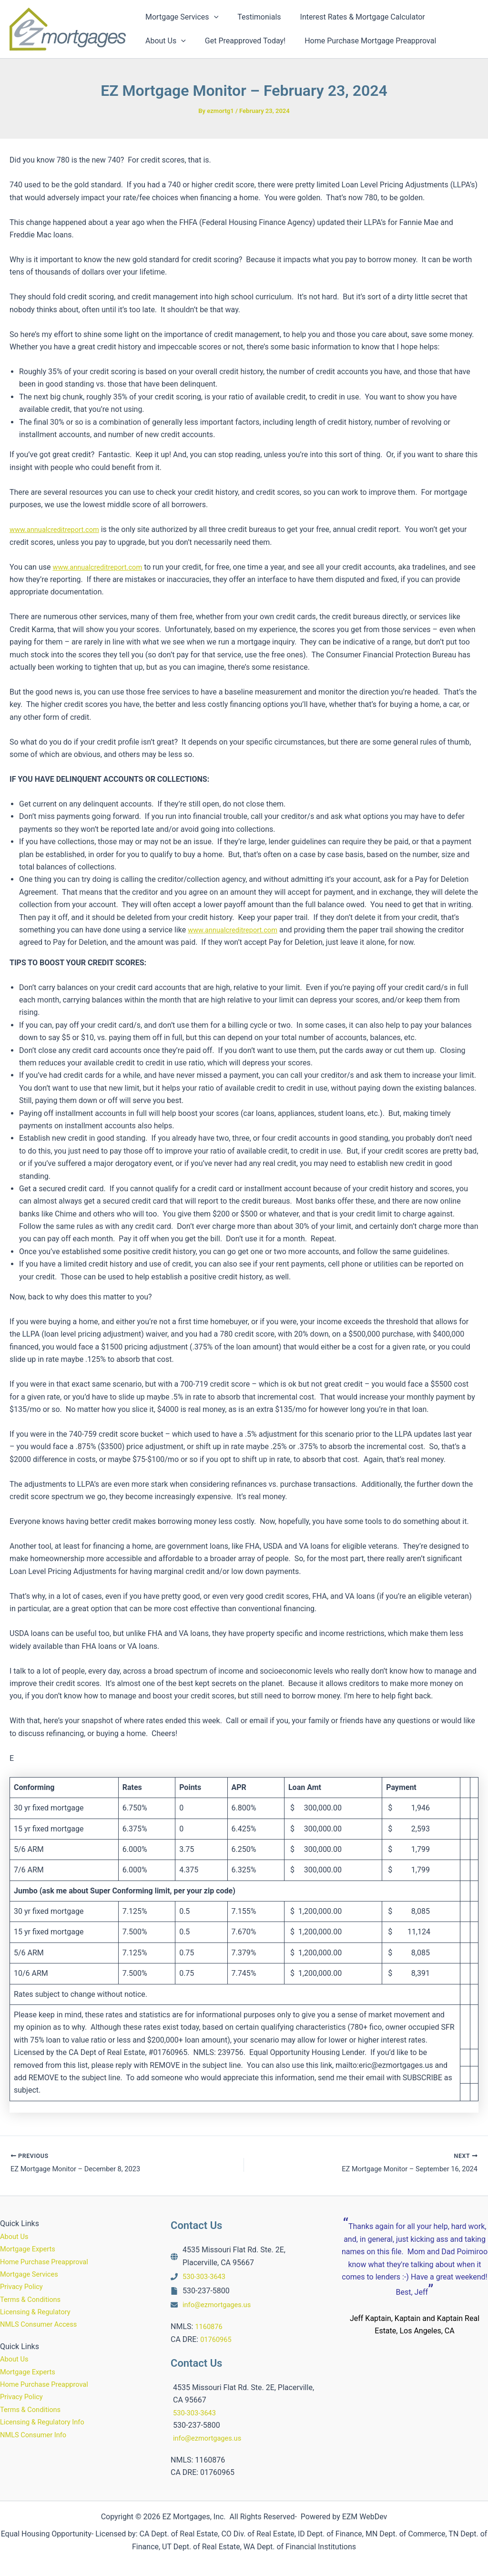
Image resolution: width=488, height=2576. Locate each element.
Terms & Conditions (33, 2299)
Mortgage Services (32, 2274)
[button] (212, 17)
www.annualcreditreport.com (59, 529)
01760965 (217, 2339)
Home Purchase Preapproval (48, 2261)
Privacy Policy (23, 2286)
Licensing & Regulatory (38, 2311)
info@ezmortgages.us (220, 2304)
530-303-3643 (206, 2276)
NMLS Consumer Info (36, 2434)
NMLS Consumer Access (42, 2324)
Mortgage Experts (30, 2248)
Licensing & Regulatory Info (46, 2421)
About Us (15, 2236)
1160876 (210, 2326)
